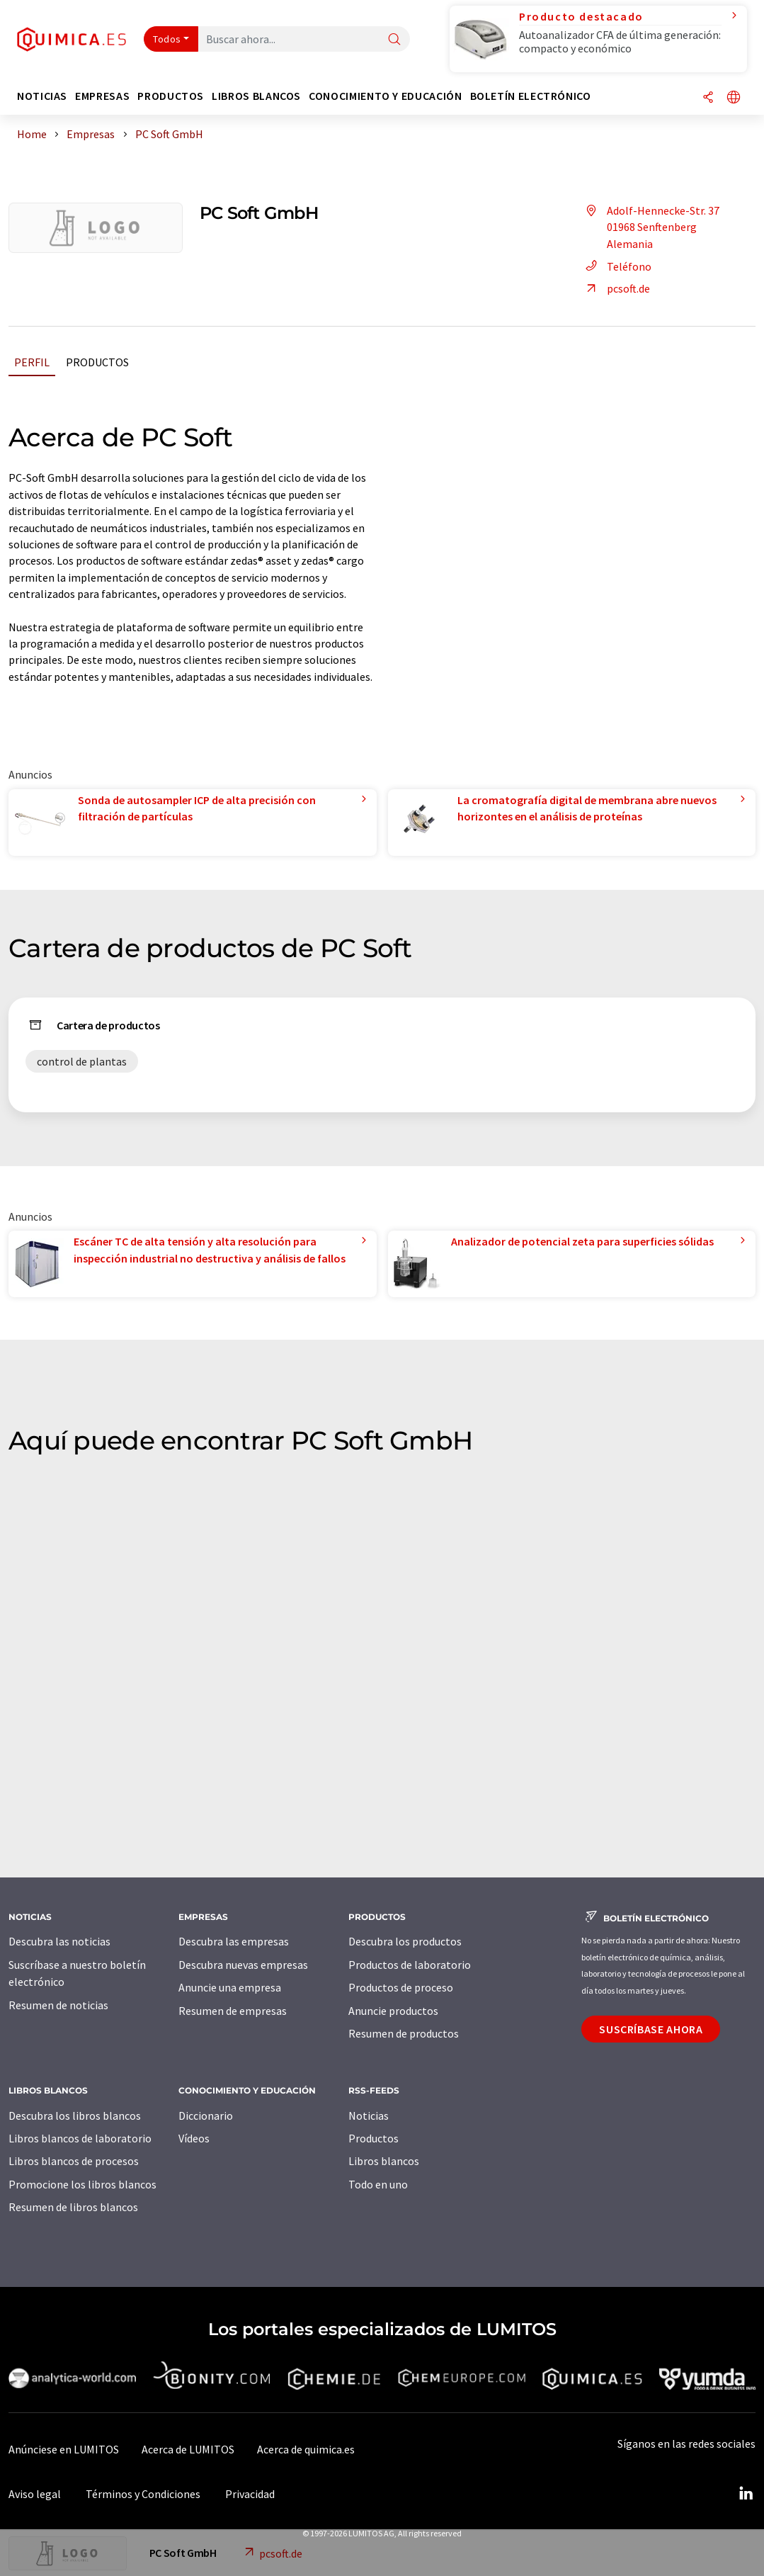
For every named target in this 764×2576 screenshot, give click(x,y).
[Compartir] (708, 98)
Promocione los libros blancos (82, 2184)
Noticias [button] (42, 96)
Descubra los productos (405, 1941)
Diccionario (205, 2115)
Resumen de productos (403, 2033)
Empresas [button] (102, 96)
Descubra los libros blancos (74, 2115)
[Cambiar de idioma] (733, 98)
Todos (167, 39)
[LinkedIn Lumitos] (746, 2494)
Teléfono (616, 266)
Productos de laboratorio (409, 1965)
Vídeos (194, 2138)
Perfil (32, 362)
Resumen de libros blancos (73, 2207)
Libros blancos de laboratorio (80, 2138)
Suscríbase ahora (650, 2029)
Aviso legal (34, 2494)
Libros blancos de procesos (73, 2161)
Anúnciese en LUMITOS (63, 2449)
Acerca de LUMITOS (188, 2449)
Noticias (368, 2115)
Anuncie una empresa (229, 1987)
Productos (97, 362)
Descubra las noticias (59, 1941)
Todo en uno (378, 2184)
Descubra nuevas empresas (243, 1965)
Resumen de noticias (58, 2005)
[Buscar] (394, 40)
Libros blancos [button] (256, 96)
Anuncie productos (393, 2011)
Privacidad (250, 2494)
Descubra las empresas (233, 1941)
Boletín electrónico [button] (530, 96)
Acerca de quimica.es (306, 2449)
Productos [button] (170, 96)
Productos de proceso (400, 1987)
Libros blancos (383, 2161)
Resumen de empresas (232, 2011)
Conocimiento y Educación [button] (385, 96)
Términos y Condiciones (143, 2494)
